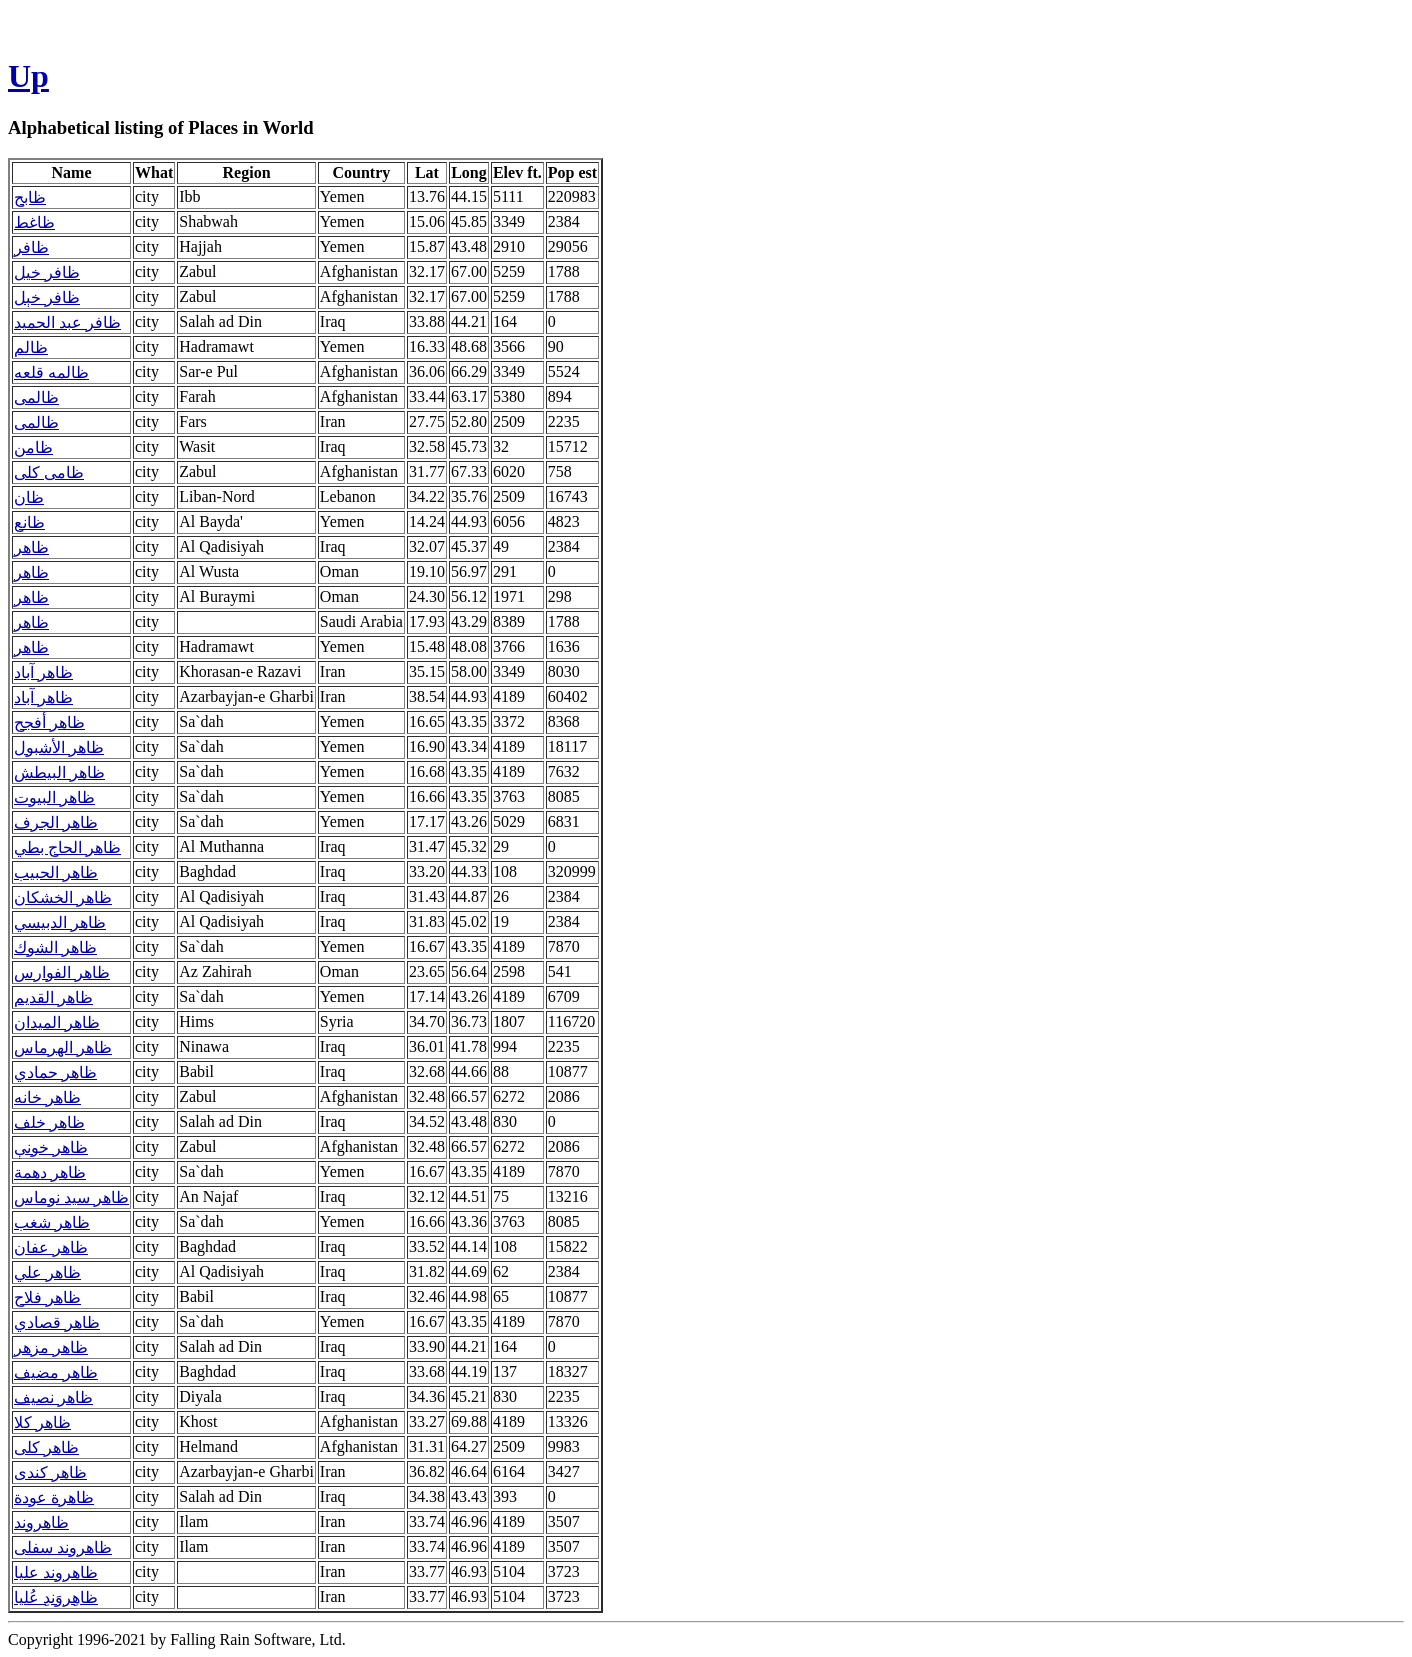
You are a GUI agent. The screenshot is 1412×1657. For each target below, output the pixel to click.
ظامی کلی (49, 472)
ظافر (31, 247)
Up (28, 76)
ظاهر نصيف (53, 1397)
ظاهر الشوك (55, 947)
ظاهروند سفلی (63, 1547)
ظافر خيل (47, 272)
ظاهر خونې (51, 1147)
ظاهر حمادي (55, 1072)
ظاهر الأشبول (59, 747)
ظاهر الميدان (57, 1022)
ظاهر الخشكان (63, 897)
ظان (29, 497)
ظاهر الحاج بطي (67, 847)
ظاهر (31, 547)
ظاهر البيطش (59, 772)
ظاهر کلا (42, 1422)
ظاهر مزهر (51, 1347)
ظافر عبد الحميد (67, 322)
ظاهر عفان (51, 1247)
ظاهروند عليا (56, 1572)
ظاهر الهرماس (63, 1047)
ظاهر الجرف (56, 822)
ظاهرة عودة (54, 1497)
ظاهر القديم (53, 997)
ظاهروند (41, 1522)
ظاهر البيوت (54, 797)
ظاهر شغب (52, 1222)
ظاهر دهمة (50, 1172)
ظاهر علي (47, 1272)
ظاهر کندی (50, 1472)
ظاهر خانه (47, 1097)
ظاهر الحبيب (56, 872)
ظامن (33, 447)
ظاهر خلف (49, 1122)
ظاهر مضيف (56, 1372)
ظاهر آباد (43, 672)
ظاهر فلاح (47, 1297)
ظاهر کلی (46, 1447)
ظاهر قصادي (57, 1322)
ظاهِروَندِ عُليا (56, 1597)
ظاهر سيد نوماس (71, 1197)
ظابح (30, 197)
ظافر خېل (47, 297)
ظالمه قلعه (51, 372)
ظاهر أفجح (49, 722)
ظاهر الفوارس (62, 972)
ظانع (29, 522)
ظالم (31, 347)
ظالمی (36, 397)
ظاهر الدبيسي (60, 922)
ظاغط (34, 222)
